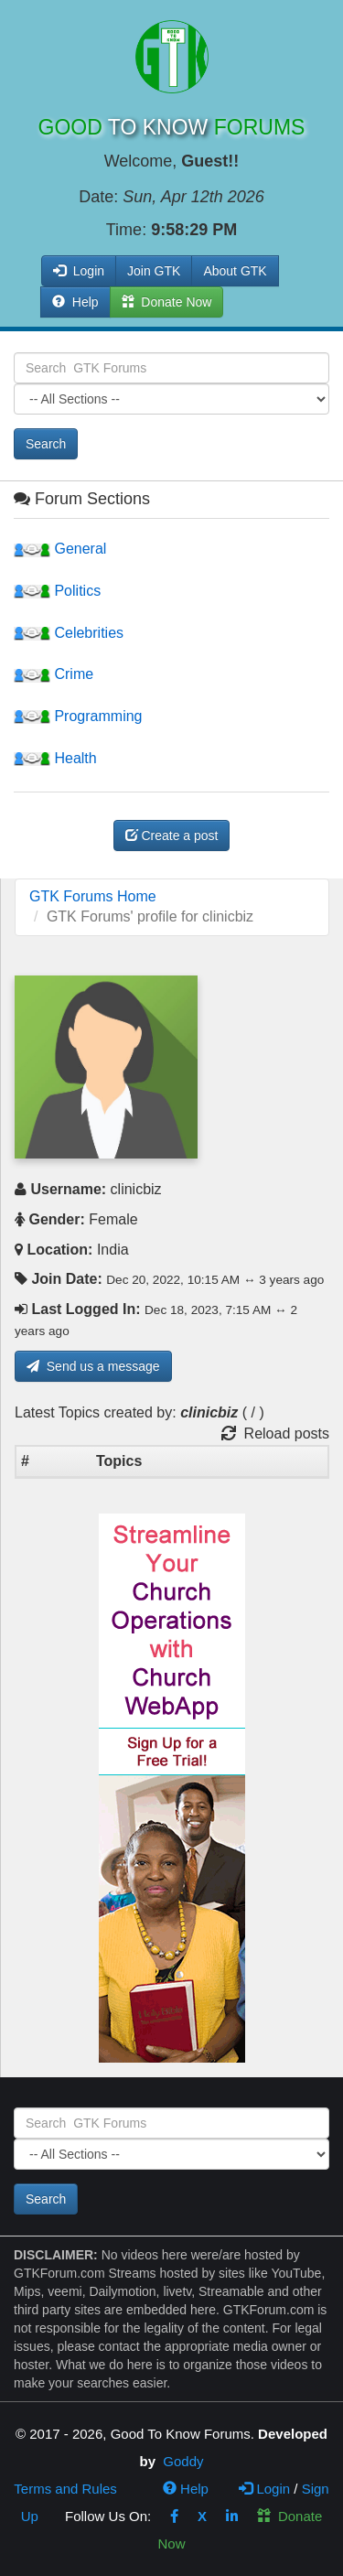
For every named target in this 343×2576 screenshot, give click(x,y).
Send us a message (93, 1366)
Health (55, 758)
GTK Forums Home (92, 896)
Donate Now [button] (167, 302)
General (60, 548)
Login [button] (78, 271)
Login (264, 2488)
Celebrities (68, 633)
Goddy (183, 2461)
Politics (57, 590)
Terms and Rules (65, 2488)
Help (75, 302)
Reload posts (275, 1433)
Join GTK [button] (153, 271)
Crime (53, 674)
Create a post (172, 835)
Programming (78, 716)
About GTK (234, 271)
